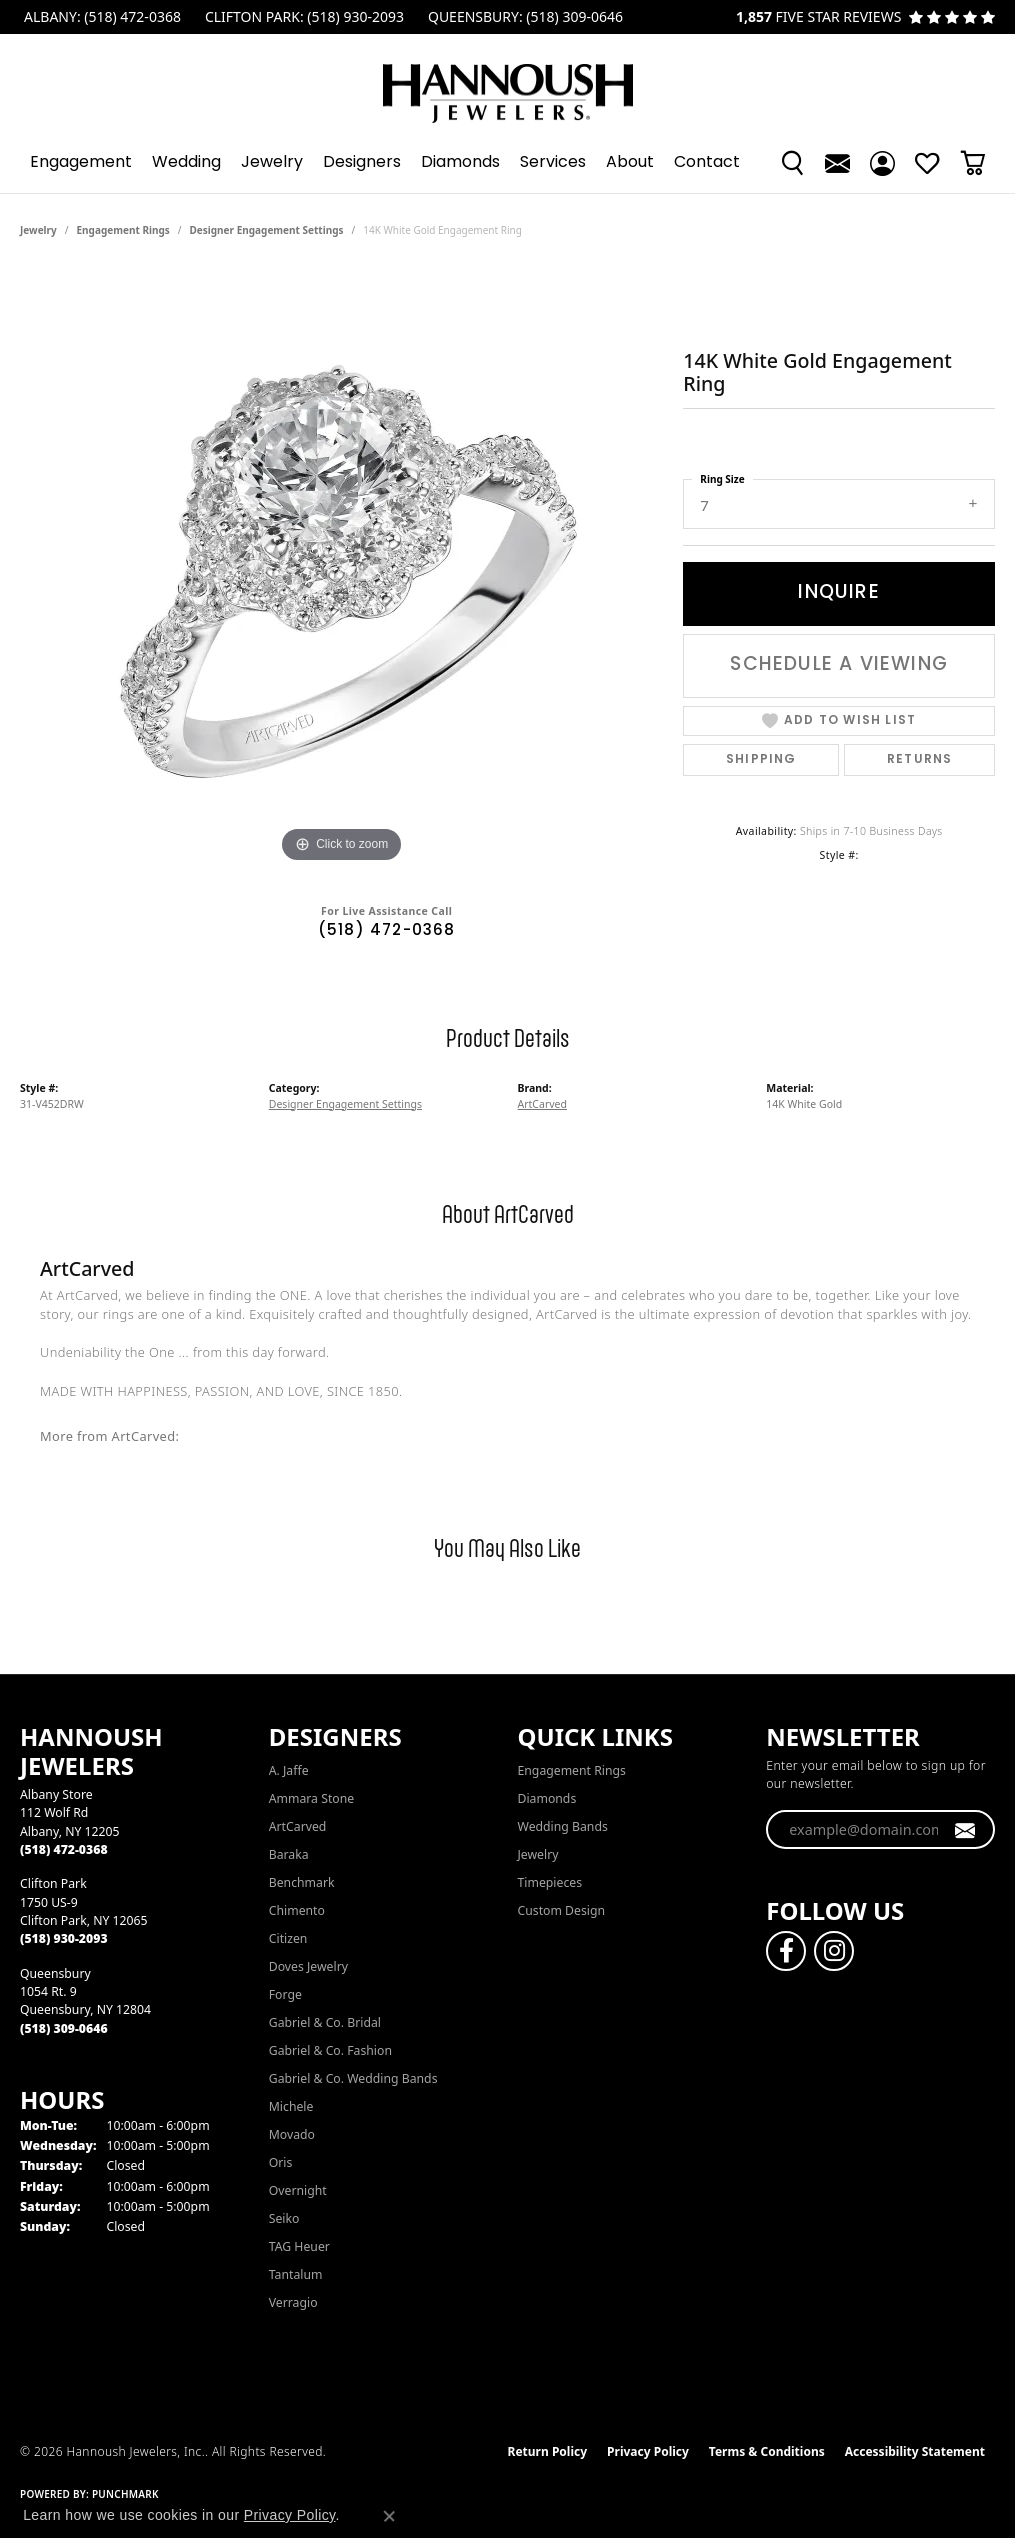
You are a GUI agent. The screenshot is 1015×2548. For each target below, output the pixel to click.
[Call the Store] (64, 1849)
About (630, 163)
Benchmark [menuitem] (302, 1882)
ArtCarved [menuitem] (298, 1826)
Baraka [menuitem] (289, 1854)
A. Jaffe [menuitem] (289, 1770)
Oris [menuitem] (281, 2162)
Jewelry (272, 163)
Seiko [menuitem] (284, 2218)
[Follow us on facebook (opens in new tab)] (786, 1951)
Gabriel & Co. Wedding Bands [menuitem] (353, 2078)
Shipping (761, 760)
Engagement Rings (123, 230)
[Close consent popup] (389, 2516)
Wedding (186, 163)
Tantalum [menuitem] (296, 2274)
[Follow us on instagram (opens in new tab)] (834, 1951)
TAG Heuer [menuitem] (299, 2246)
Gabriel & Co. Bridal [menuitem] (325, 2022)
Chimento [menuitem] (297, 1910)
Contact (707, 163)
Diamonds (460, 163)
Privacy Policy (648, 2451)
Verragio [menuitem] (293, 2302)
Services (553, 163)
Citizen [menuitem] (288, 1938)
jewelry (38, 230)
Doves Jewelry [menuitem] (308, 1966)
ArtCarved (543, 1104)
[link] (100, 17)
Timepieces (550, 1882)
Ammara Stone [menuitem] (311, 1798)
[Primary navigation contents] (507, 163)
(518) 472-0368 (387, 931)
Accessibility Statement (915, 2451)
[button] (792, 163)
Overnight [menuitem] (298, 2190)
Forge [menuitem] (285, 1994)
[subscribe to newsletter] (965, 1830)
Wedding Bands (563, 1826)
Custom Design (562, 1910)
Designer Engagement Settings (267, 230)
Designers (362, 163)
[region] (342, 568)
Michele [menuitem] (291, 2106)
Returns (919, 760)
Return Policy (548, 2451)
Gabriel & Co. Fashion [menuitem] (330, 2050)
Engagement (81, 163)
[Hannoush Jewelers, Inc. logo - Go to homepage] (508, 83)
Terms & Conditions (767, 2451)
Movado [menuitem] (292, 2134)
